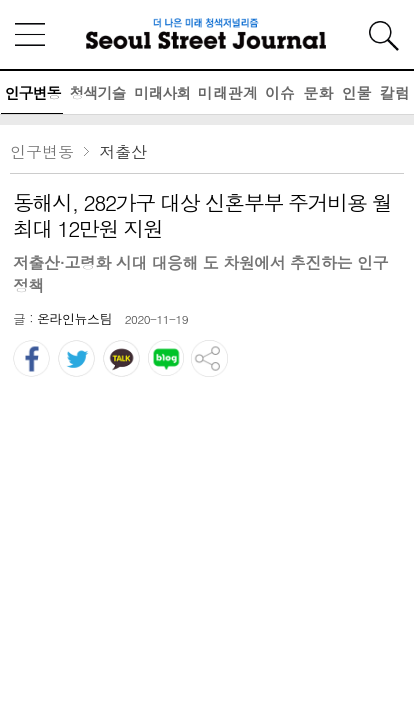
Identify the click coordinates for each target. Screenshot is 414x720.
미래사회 (162, 92)
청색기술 (97, 92)
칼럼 (395, 92)
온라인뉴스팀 (74, 318)
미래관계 (228, 92)
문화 (318, 92)
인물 (357, 92)
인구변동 (32, 92)
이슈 (280, 92)
